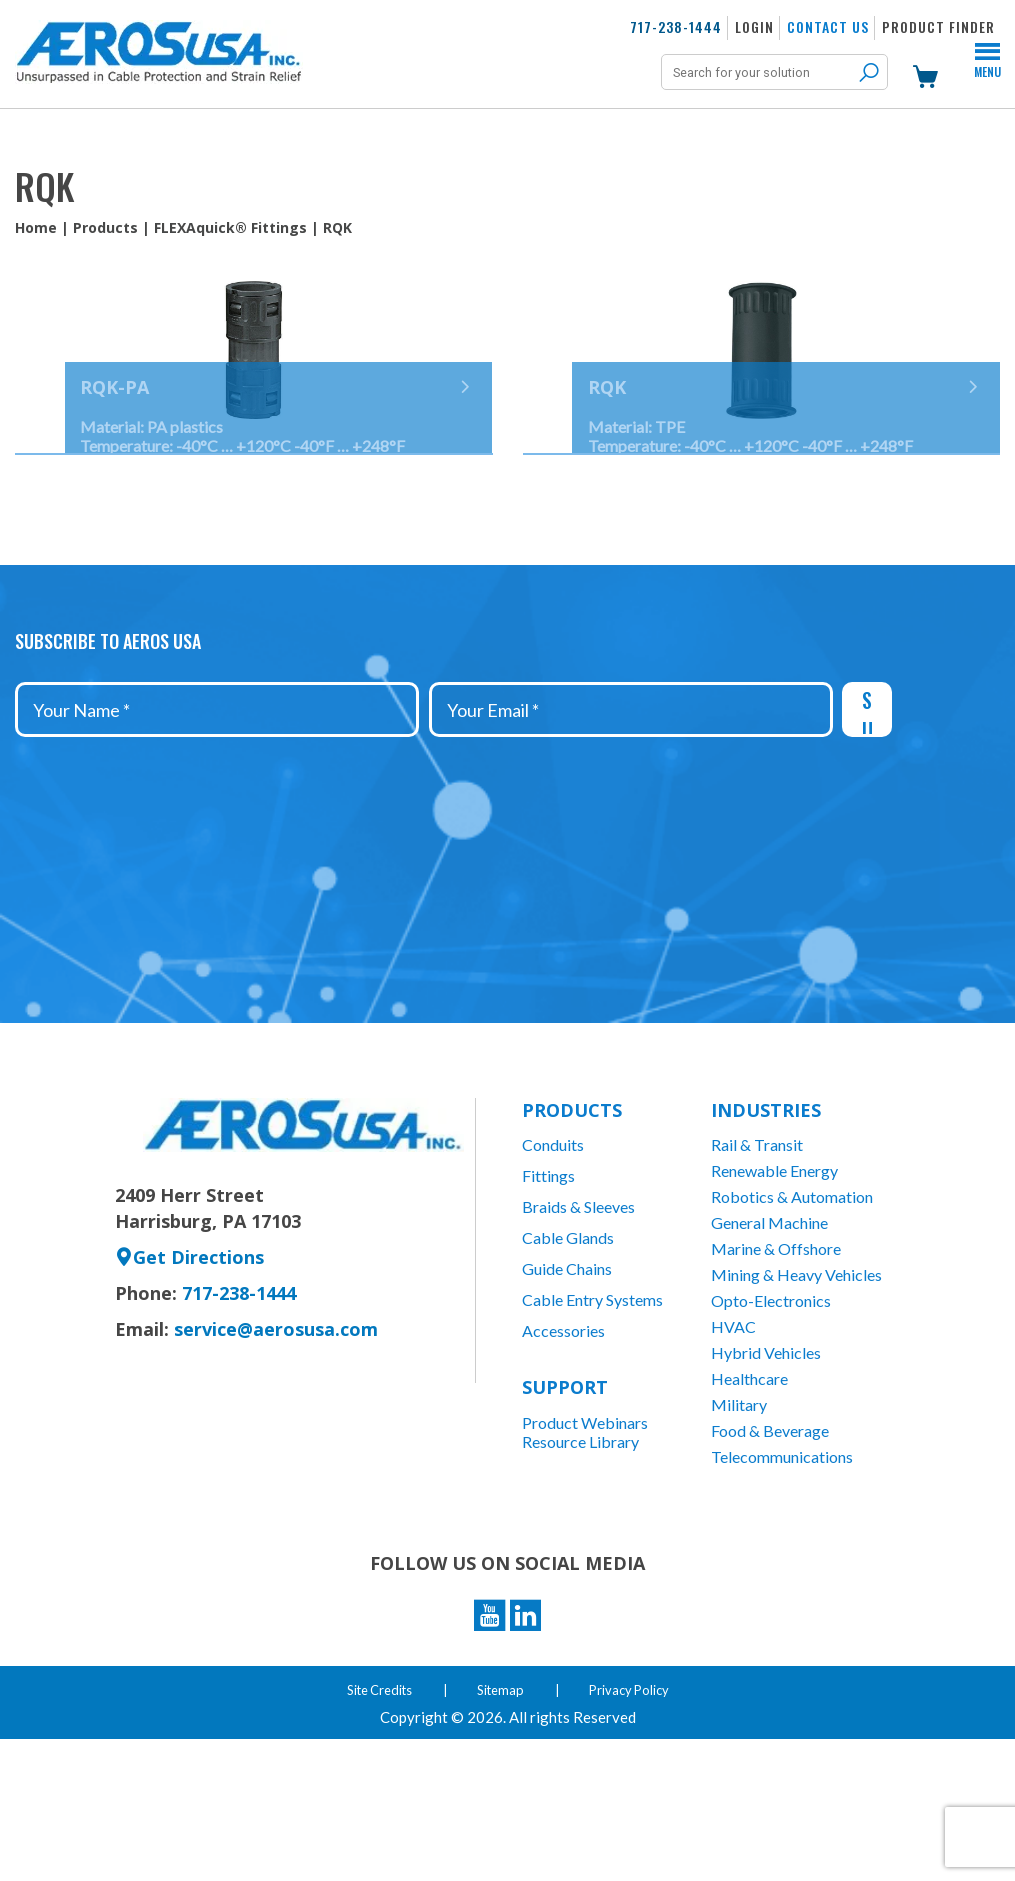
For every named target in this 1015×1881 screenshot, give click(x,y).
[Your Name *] (217, 830)
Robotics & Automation (792, 1317)
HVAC (733, 1447)
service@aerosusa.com (276, 1450)
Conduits (553, 1265)
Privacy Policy (636, 1831)
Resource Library (580, 1562)
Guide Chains (567, 1389)
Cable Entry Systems (592, 1420)
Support (565, 1508)
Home (36, 227)
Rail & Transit (757, 1265)
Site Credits (373, 1831)
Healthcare (749, 1499)
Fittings (548, 1296)
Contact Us (828, 26)
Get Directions (189, 1378)
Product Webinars (585, 1543)
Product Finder (938, 26)
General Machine (769, 1343)
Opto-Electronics (771, 1421)
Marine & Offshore (776, 1369)
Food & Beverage (770, 1551)
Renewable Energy (774, 1291)
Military (739, 1525)
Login (754, 26)
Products (105, 227)
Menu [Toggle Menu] (987, 70)
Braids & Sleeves (578, 1327)
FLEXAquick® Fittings (230, 227)
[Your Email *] (631, 830)
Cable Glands (568, 1358)
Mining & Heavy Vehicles (796, 1395)
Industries (766, 1231)
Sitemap (502, 1831)
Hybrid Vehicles (766, 1473)
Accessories (563, 1451)
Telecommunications (782, 1577)
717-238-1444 (676, 26)
